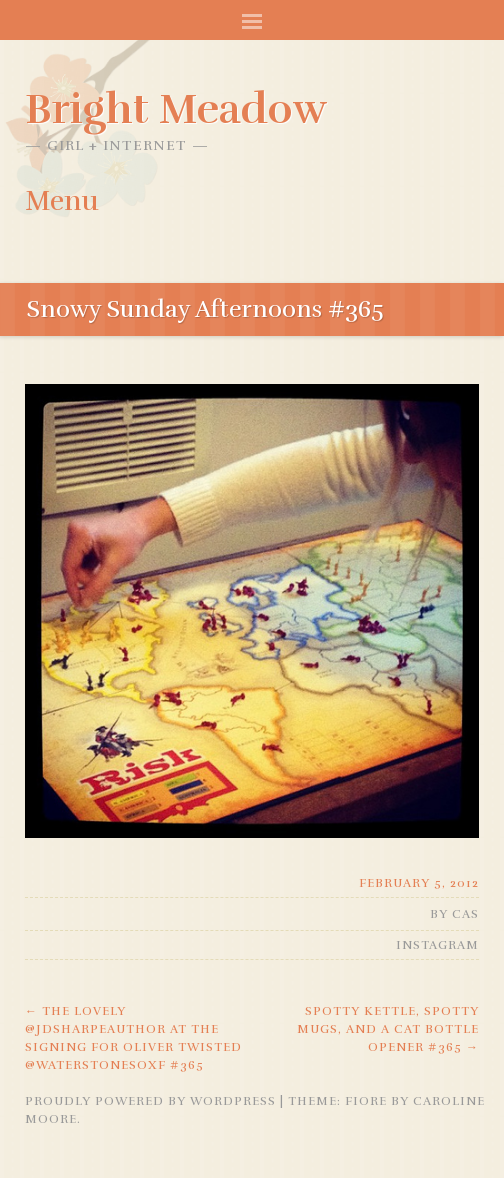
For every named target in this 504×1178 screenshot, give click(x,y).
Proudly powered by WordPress (150, 1101)
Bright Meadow (176, 109)
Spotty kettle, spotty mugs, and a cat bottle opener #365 (388, 1029)
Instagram (437, 945)
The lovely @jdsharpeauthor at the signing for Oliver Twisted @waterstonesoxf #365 (133, 1038)
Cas (465, 914)
